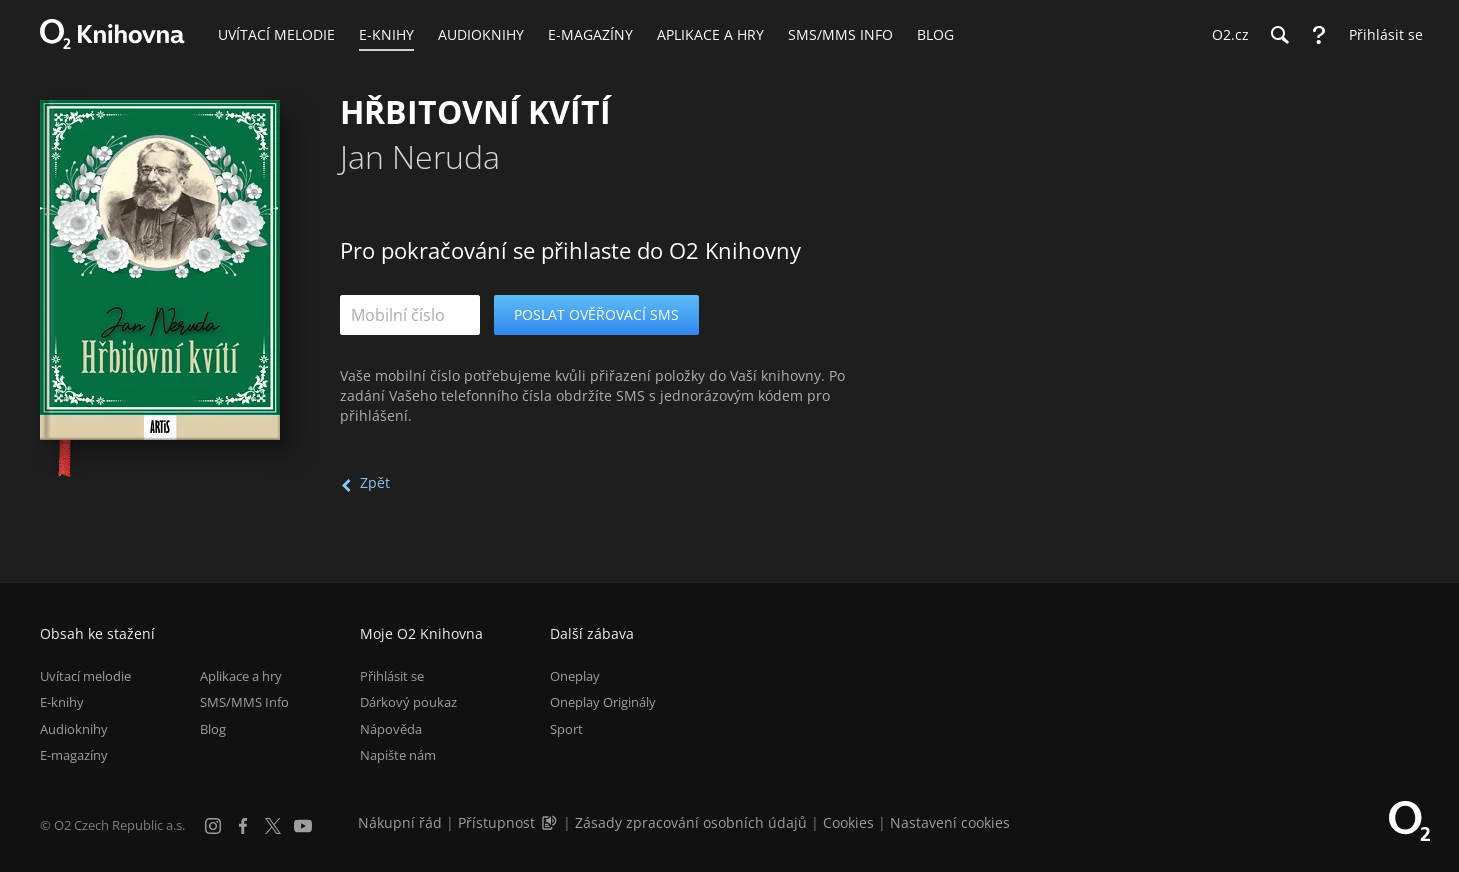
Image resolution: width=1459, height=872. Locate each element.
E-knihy (62, 702)
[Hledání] (1279, 35)
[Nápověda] (1319, 35)
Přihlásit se (392, 676)
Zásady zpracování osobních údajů (691, 822)
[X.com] (273, 826)
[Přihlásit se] (1381, 35)
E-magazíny (74, 755)
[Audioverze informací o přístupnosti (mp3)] (551, 822)
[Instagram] (213, 826)
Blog (213, 729)
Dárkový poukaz (408, 702)
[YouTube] (303, 826)
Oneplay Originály (603, 702)
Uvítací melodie (85, 676)
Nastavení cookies (950, 822)
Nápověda (391, 729)
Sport (566, 729)
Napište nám (398, 755)
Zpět (375, 482)
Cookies (848, 822)
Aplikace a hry (241, 676)
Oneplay (575, 676)
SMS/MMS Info (244, 702)
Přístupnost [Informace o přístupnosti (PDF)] (496, 822)
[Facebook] (243, 826)
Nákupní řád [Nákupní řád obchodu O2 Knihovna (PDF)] (400, 822)
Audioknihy (74, 729)
